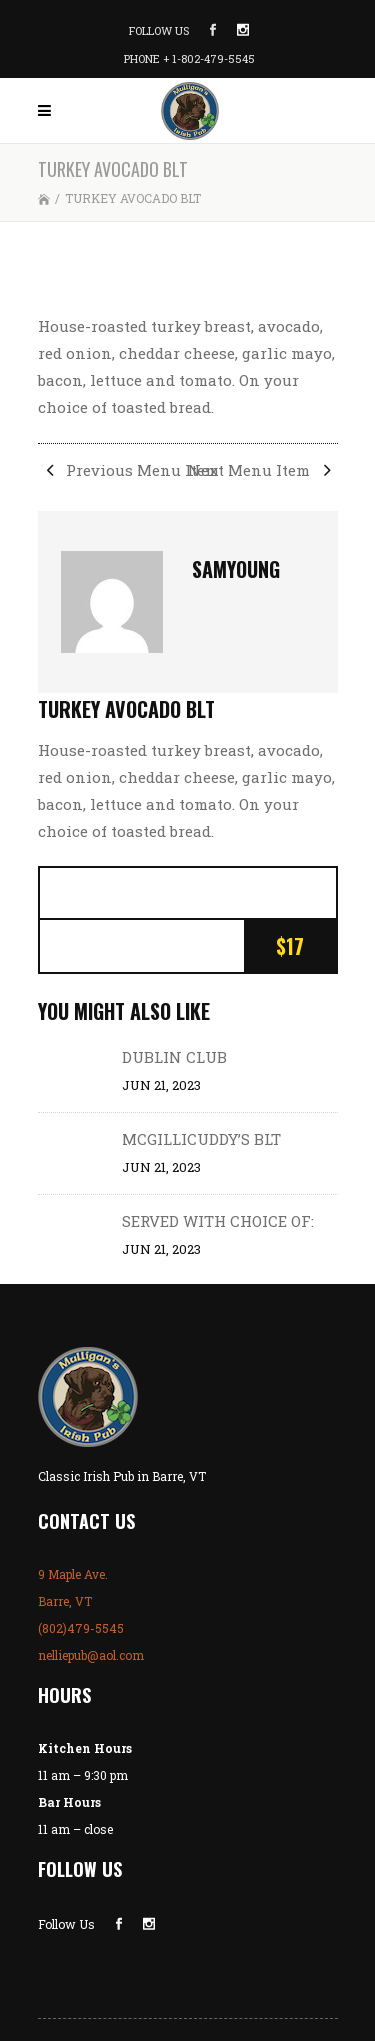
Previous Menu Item (128, 470)
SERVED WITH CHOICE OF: (218, 1221)
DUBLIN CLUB (174, 1057)
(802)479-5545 (81, 1628)
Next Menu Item (263, 470)
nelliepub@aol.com (91, 1655)
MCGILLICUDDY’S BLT (201, 1139)
